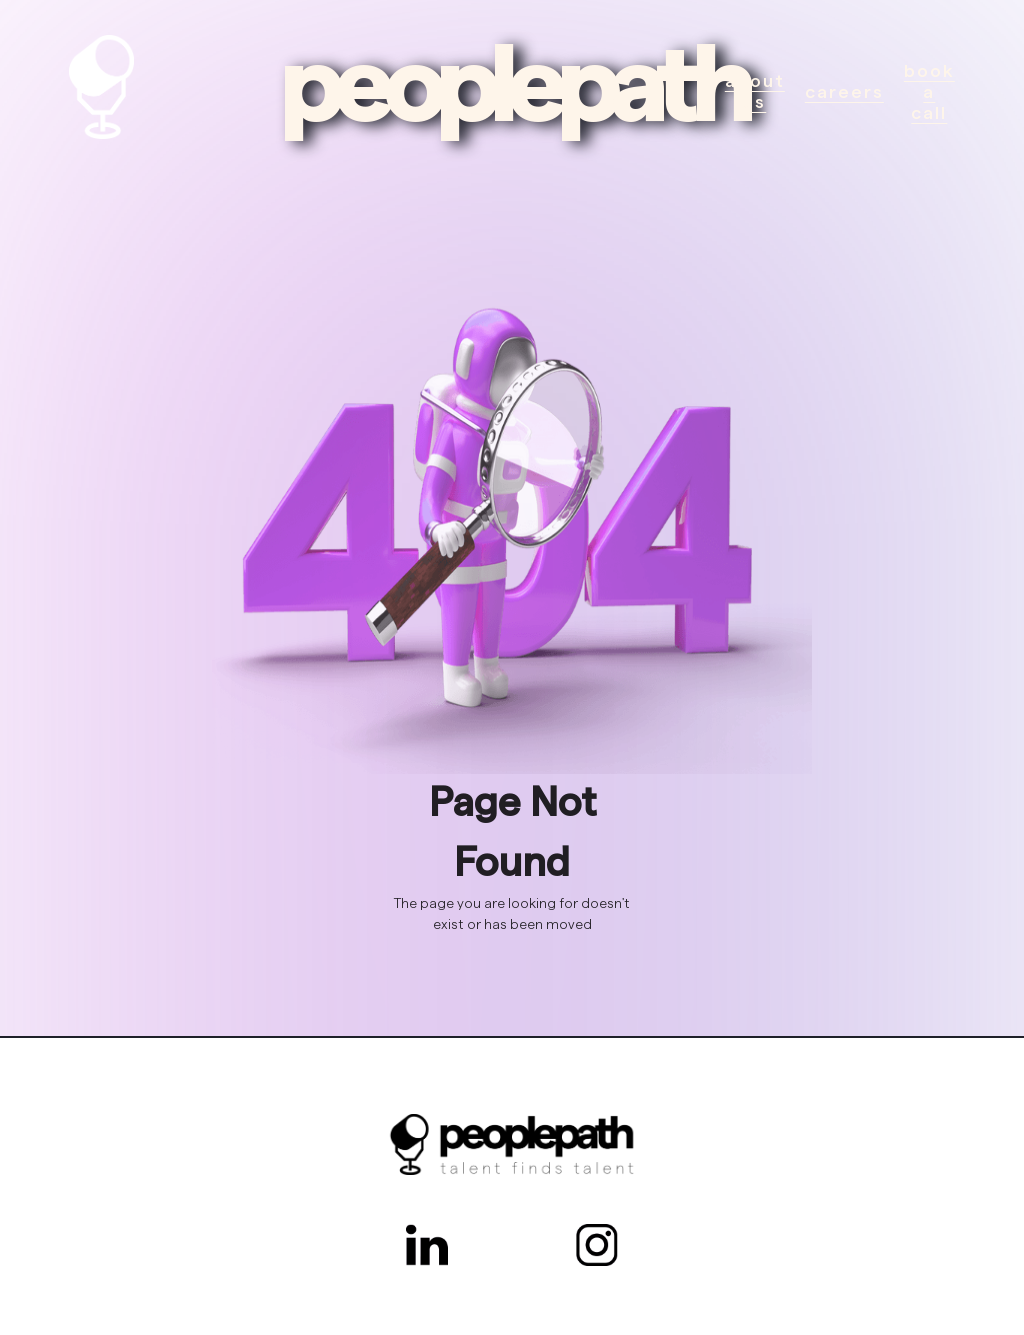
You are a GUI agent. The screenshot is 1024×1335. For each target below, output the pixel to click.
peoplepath (512, 87)
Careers (844, 92)
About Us (755, 91)
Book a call (929, 92)
